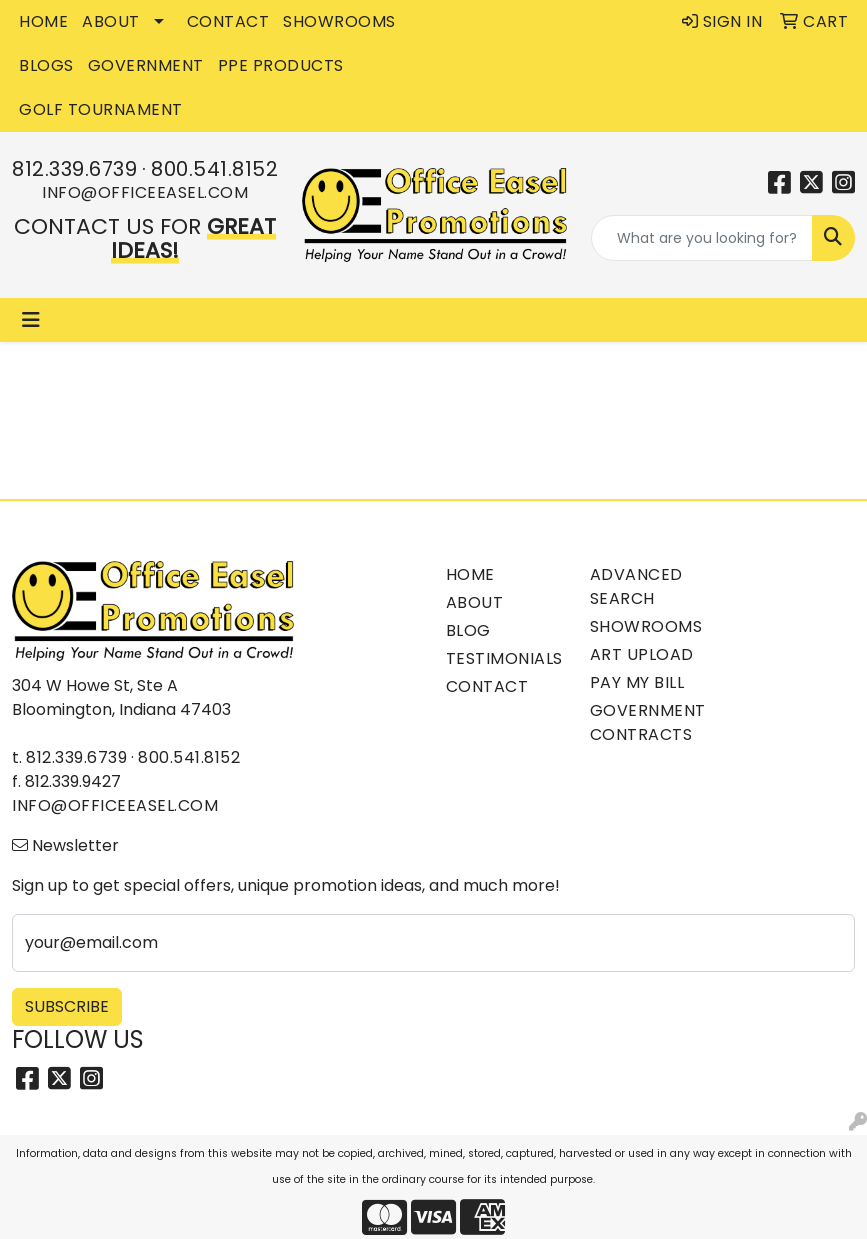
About (475, 602)
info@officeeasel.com (145, 192)
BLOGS (46, 65)
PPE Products (281, 65)
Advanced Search (636, 586)
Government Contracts (648, 722)
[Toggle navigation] (31, 320)
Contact (487, 686)
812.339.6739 (74, 169)
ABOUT (111, 21)
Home (470, 574)
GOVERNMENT (146, 65)
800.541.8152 (214, 169)
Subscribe (67, 1006)
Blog (468, 630)
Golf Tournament (101, 109)
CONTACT (228, 21)
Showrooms (646, 626)
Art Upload (642, 654)
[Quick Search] (702, 238)
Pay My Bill (637, 682)
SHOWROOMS (339, 21)
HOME (43, 21)
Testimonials (504, 658)
